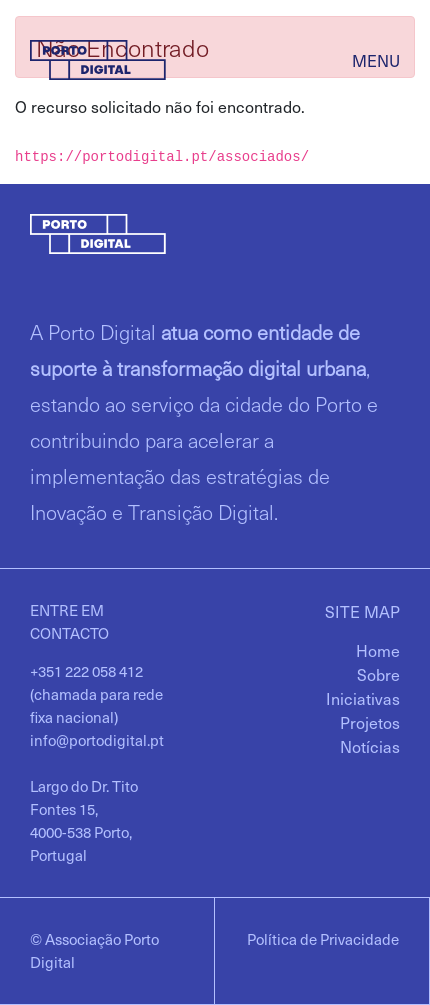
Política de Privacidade (323, 939)
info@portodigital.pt (97, 740)
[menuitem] (378, 650)
